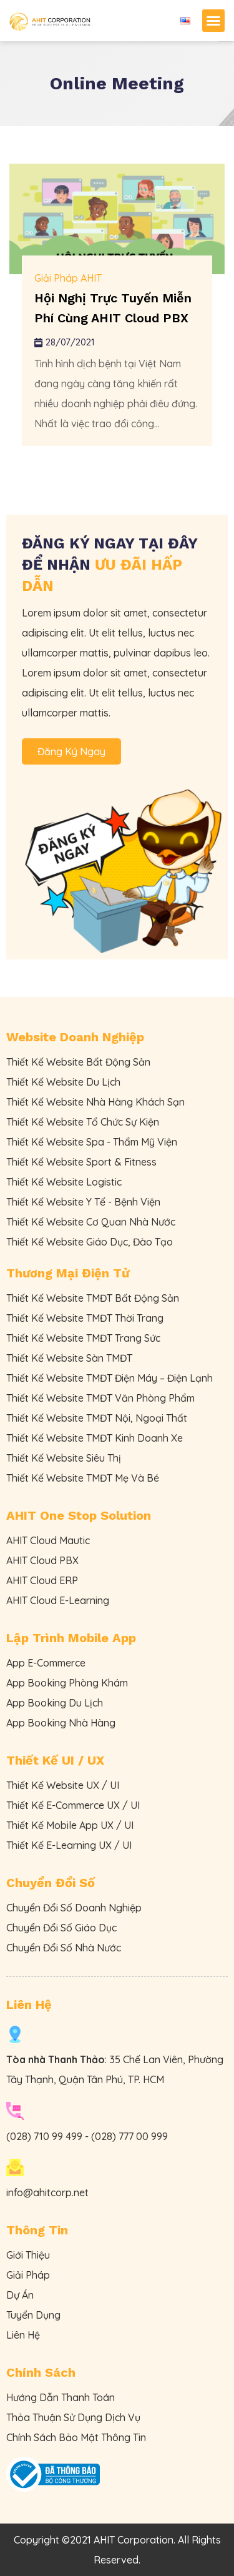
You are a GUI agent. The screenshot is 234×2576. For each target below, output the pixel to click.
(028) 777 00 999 (129, 2136)
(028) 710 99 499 (44, 2136)
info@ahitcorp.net (47, 2192)
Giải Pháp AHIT (68, 278)
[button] (213, 20)
